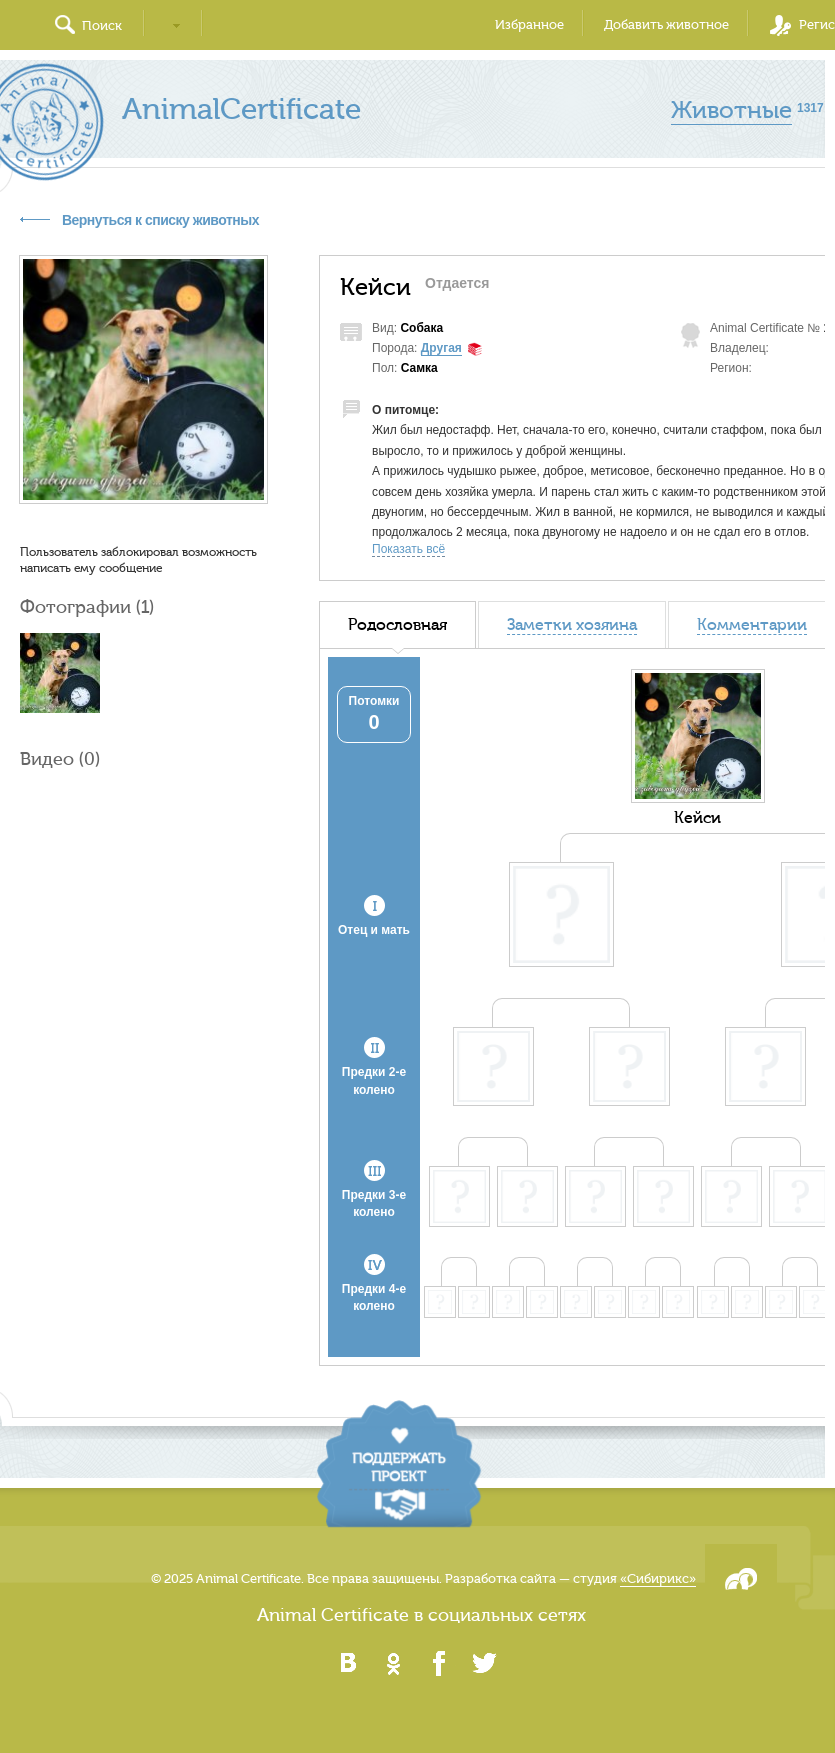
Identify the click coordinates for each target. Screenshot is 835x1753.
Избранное (529, 24)
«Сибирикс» (658, 1578)
